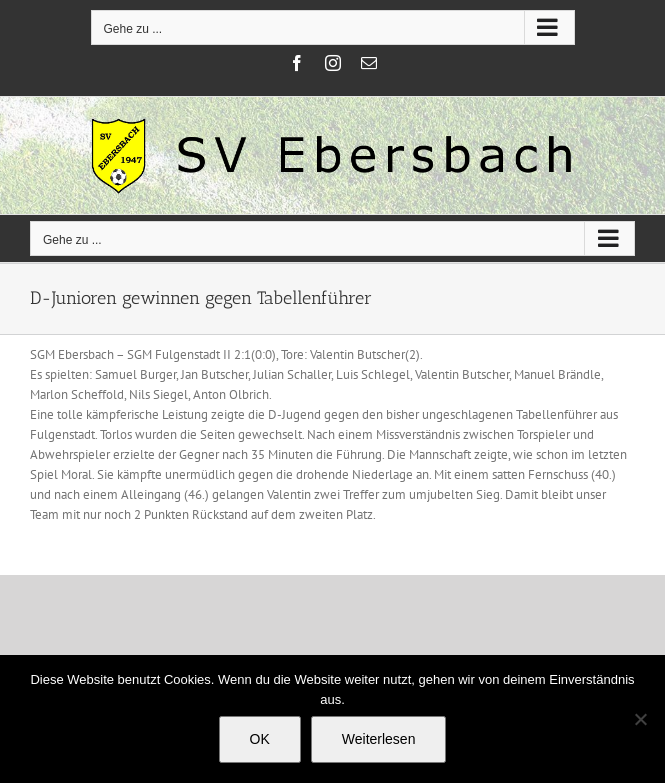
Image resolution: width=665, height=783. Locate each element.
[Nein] (640, 719)
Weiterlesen (379, 739)
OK (260, 739)
